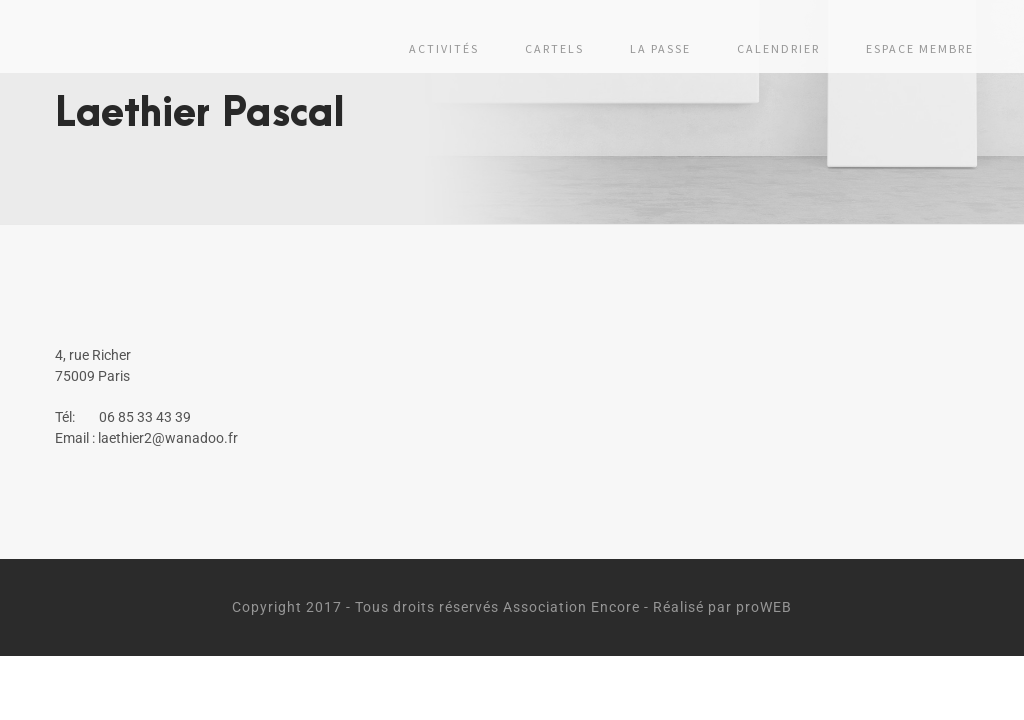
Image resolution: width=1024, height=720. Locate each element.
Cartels (554, 48)
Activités (444, 48)
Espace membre (920, 48)
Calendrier (778, 48)
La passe (660, 48)
